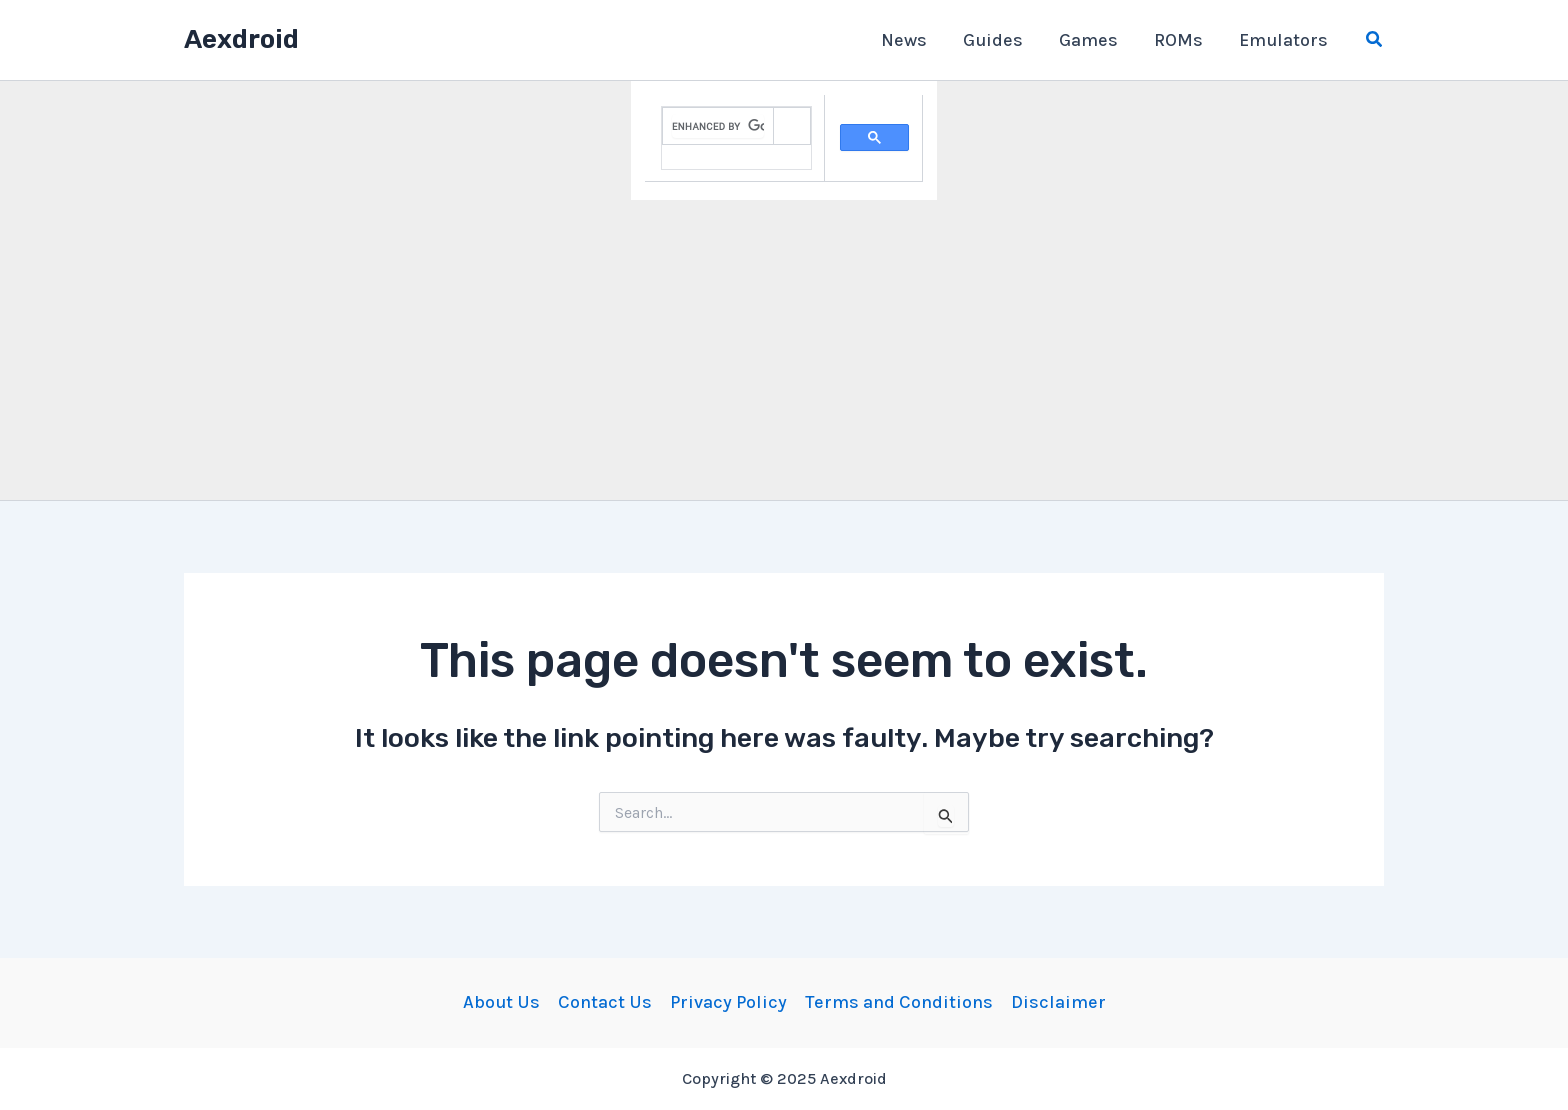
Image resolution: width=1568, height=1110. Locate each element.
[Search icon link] (1375, 42)
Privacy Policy (728, 1002)
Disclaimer (1058, 1002)
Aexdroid (241, 39)
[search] (718, 126)
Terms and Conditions (899, 1002)
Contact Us (605, 1002)
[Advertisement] (784, 350)
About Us (501, 1002)
